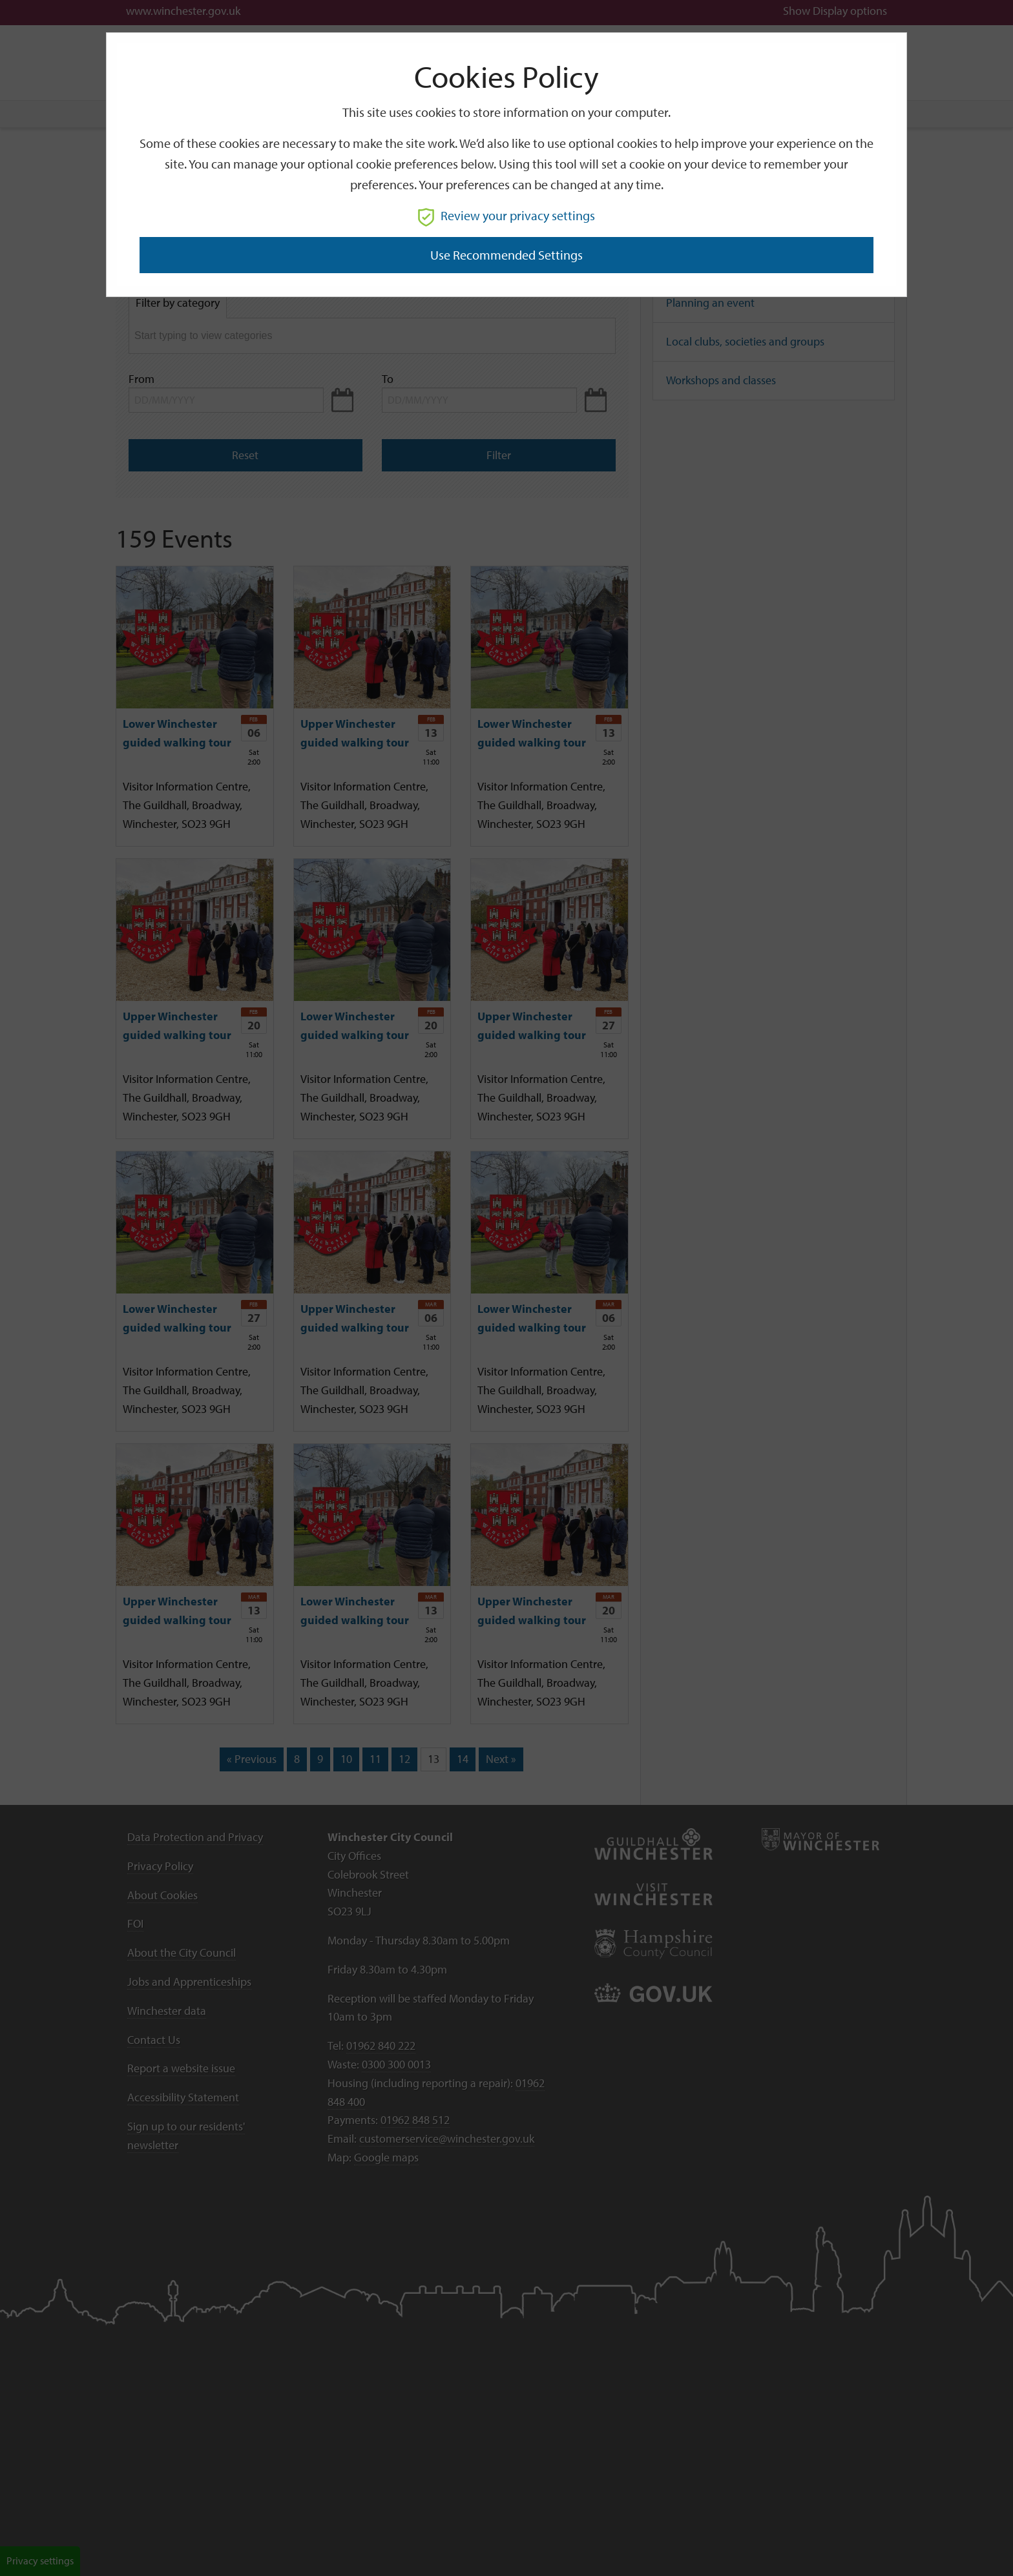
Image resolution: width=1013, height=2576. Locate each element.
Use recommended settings (506, 255)
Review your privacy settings (506, 215)
